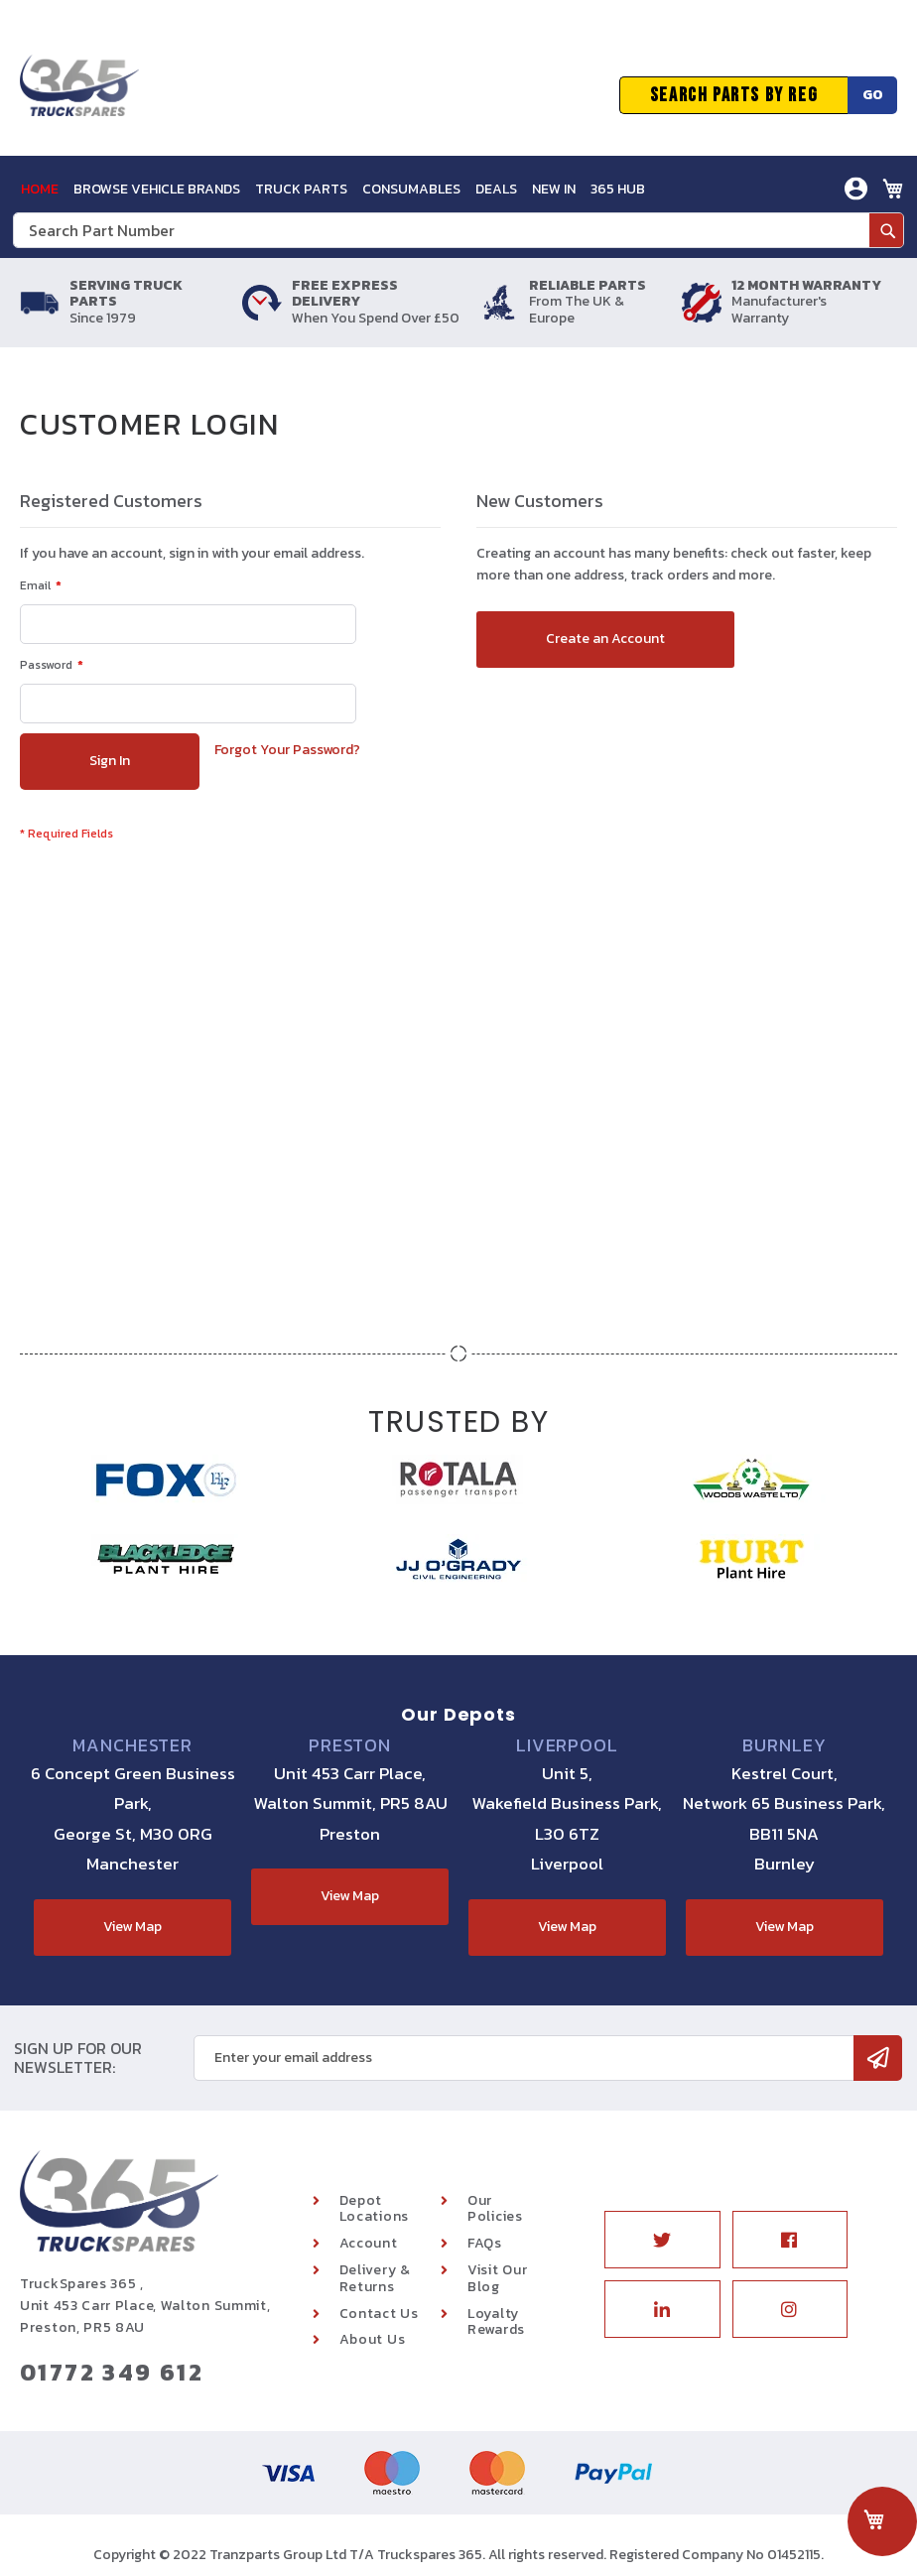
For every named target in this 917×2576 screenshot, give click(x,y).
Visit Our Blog (497, 2278)
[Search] (886, 230)
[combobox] (458, 230)
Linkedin (662, 2309)
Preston (350, 1745)
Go (872, 94)
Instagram (790, 2309)
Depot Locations (374, 2209)
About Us (372, 2339)
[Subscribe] (877, 2058)
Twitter (662, 2239)
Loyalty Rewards (496, 2322)
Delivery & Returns (375, 2278)
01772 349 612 (111, 2372)
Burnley (784, 1745)
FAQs (484, 2243)
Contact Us (379, 2313)
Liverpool (567, 1745)
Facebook (790, 2239)
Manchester (132, 1745)
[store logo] (79, 95)
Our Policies (495, 2209)
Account (368, 2243)
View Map (132, 1926)
